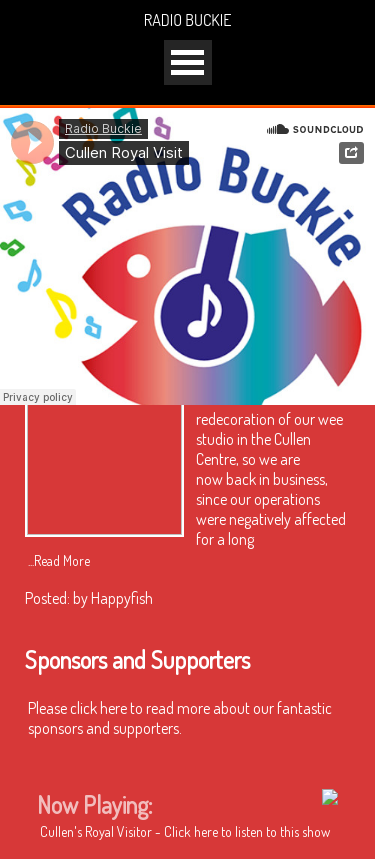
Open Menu (188, 62)
